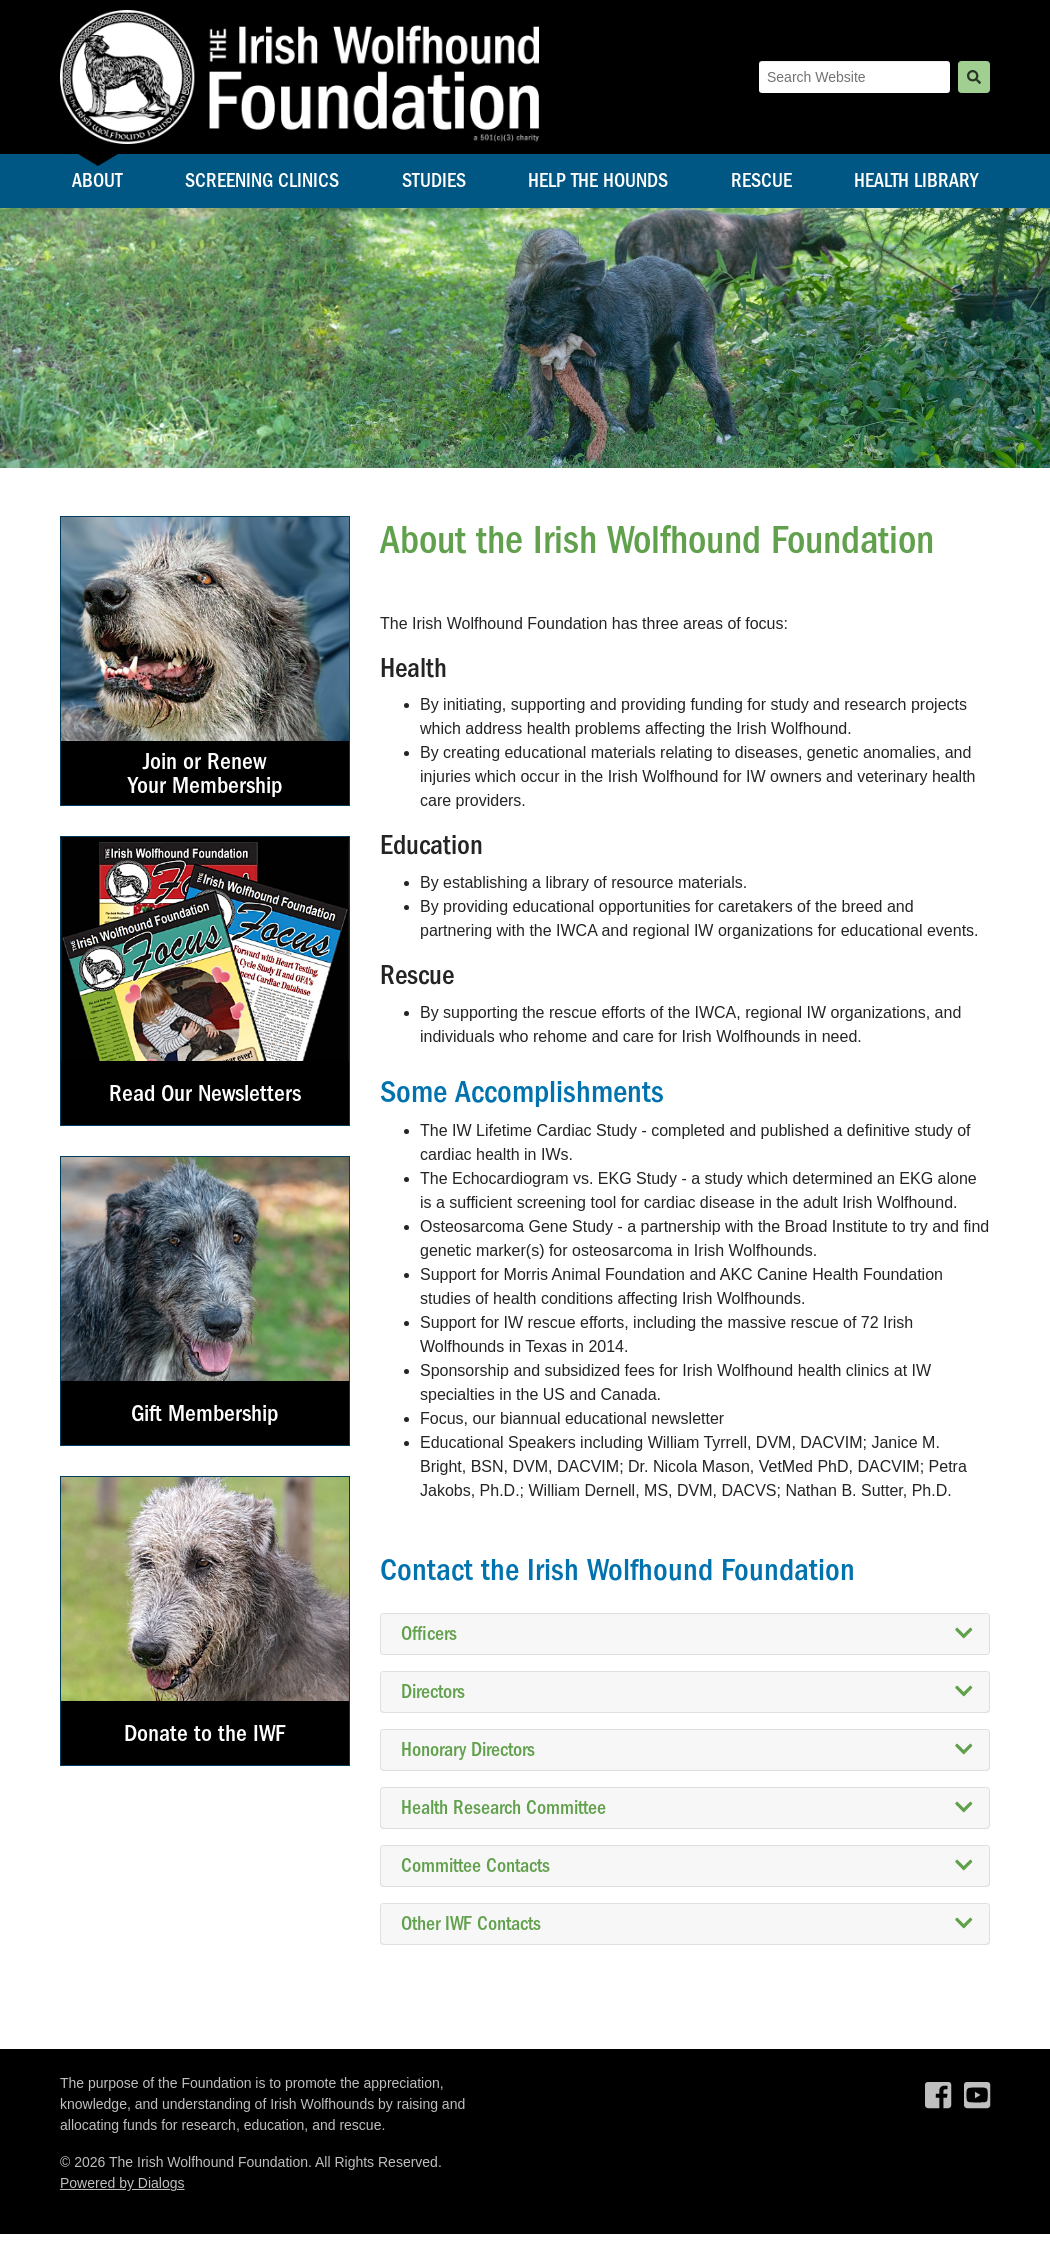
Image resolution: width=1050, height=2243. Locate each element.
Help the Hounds (598, 186)
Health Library (916, 186)
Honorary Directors (687, 1759)
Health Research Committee (687, 1817)
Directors (687, 1701)
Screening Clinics (262, 186)
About (97, 186)
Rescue (761, 186)
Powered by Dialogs (122, 2192)
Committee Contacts (687, 1875)
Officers (687, 1643)
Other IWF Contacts (687, 1933)
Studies (434, 186)
